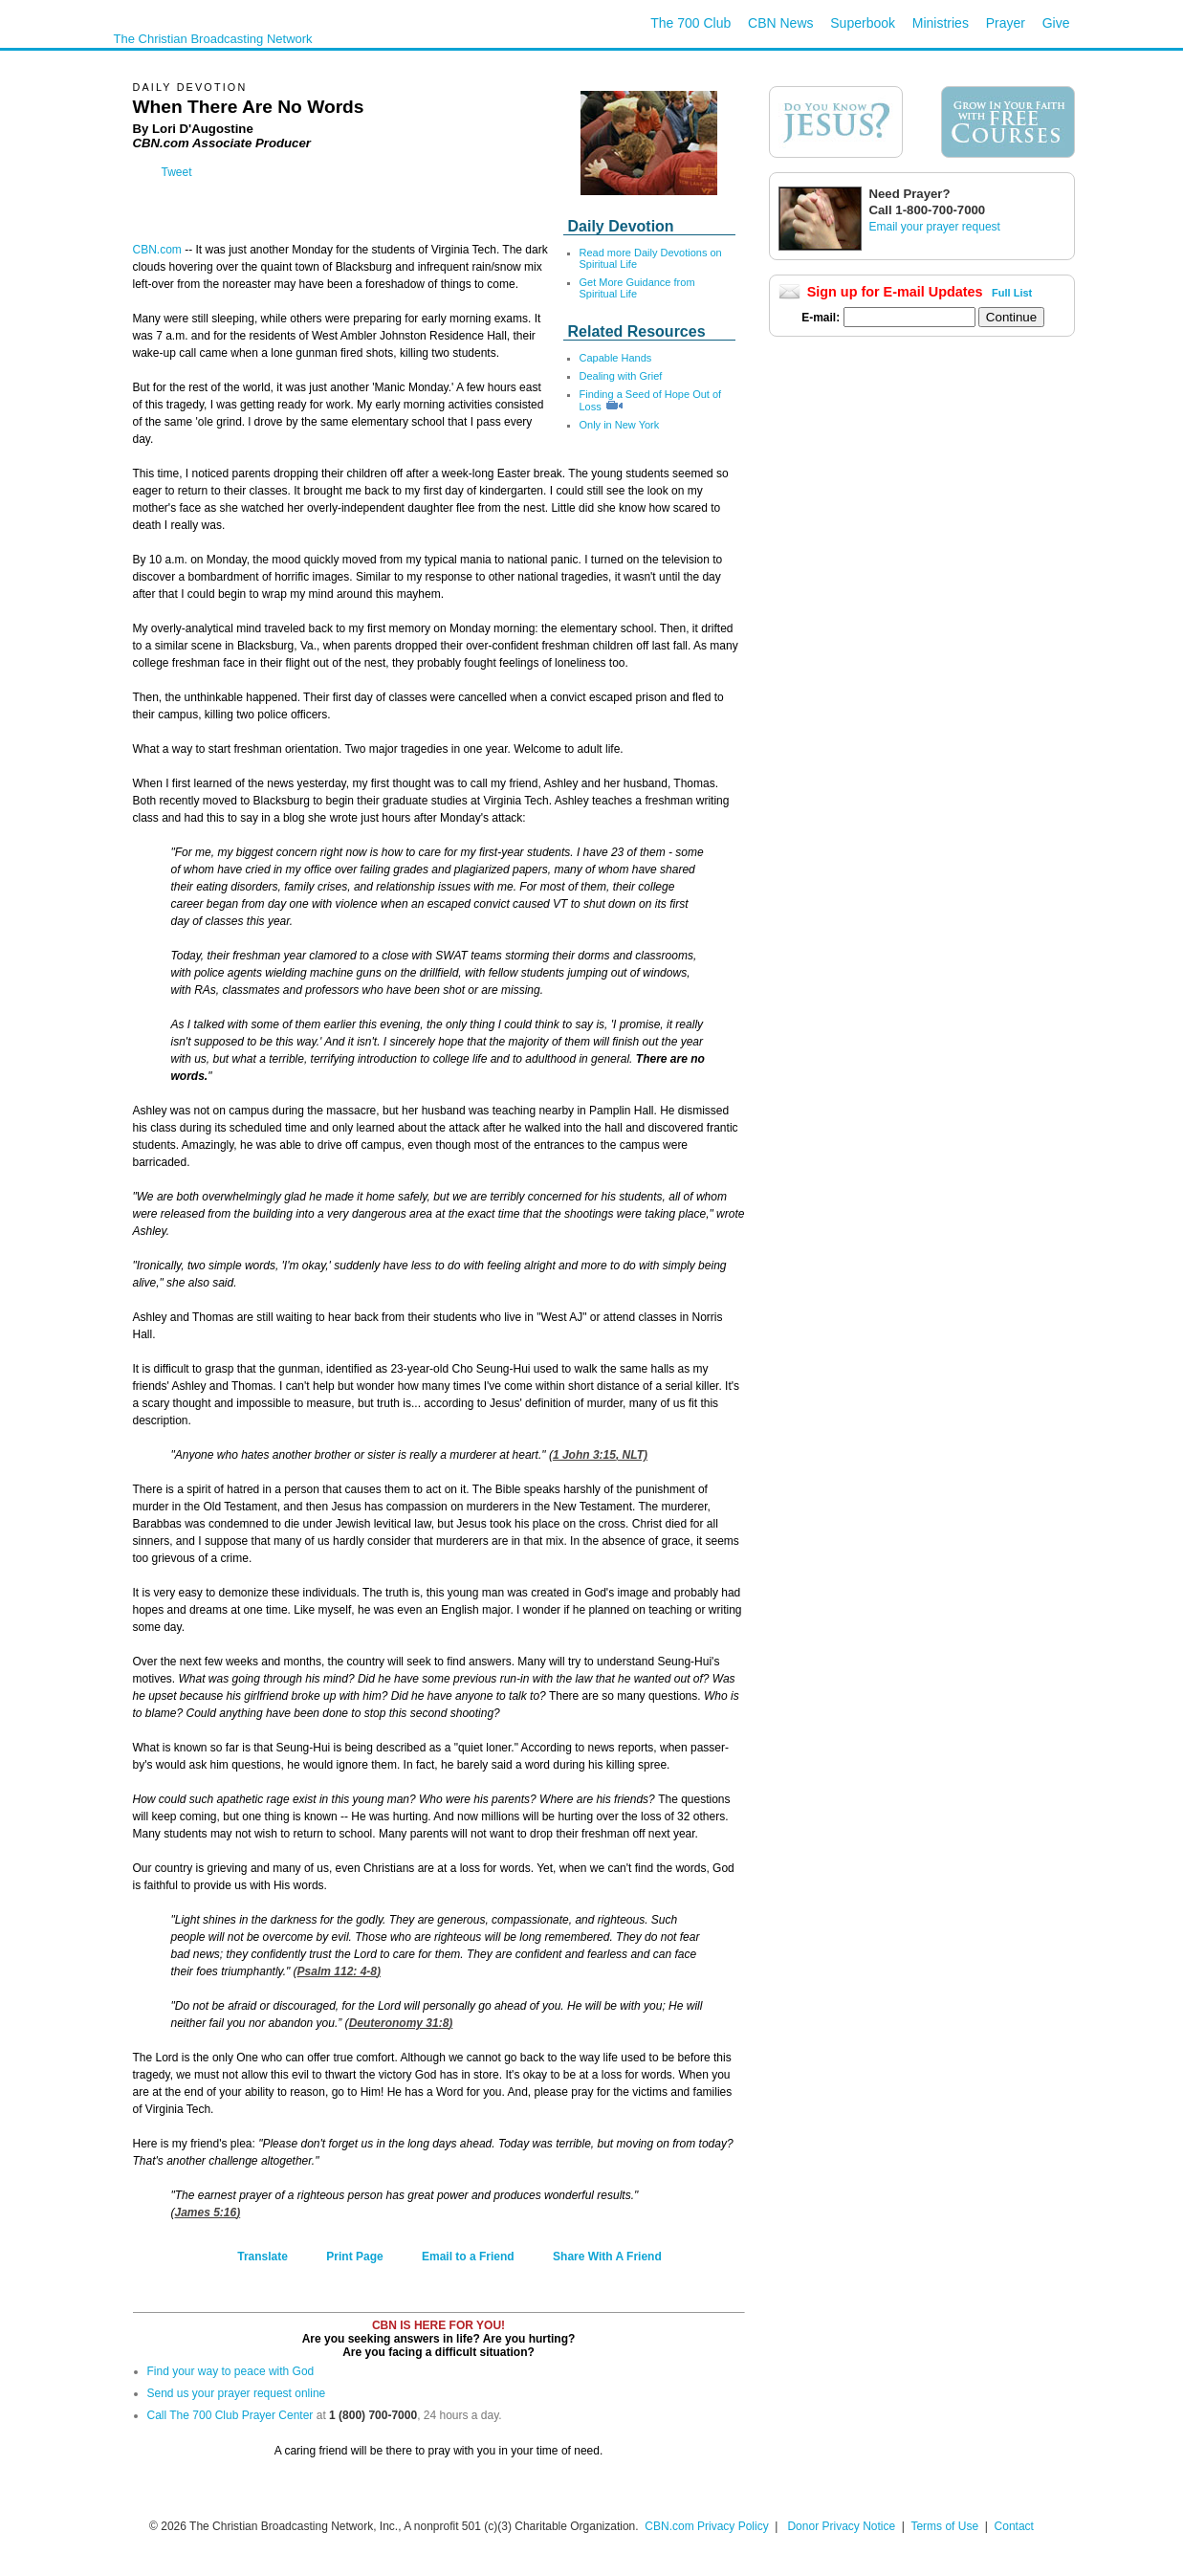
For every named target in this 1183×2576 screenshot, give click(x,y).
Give (1056, 23)
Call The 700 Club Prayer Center (230, 2415)
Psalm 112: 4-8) (339, 1971)
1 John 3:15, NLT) (600, 1455)
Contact (1014, 2526)
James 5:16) (208, 2212)
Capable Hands (616, 357)
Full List (1012, 292)
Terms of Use (945, 2526)
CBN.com (157, 249)
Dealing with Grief (621, 376)
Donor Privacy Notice (841, 2526)
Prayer (1005, 23)
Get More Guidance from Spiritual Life (637, 287)
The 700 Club (690, 23)
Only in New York (620, 424)
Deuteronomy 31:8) (401, 2023)
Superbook (862, 23)
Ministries (940, 23)
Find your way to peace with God (231, 2371)
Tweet (177, 172)
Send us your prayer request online (236, 2393)
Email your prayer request (934, 226)
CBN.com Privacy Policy (706, 2526)
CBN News (780, 23)
